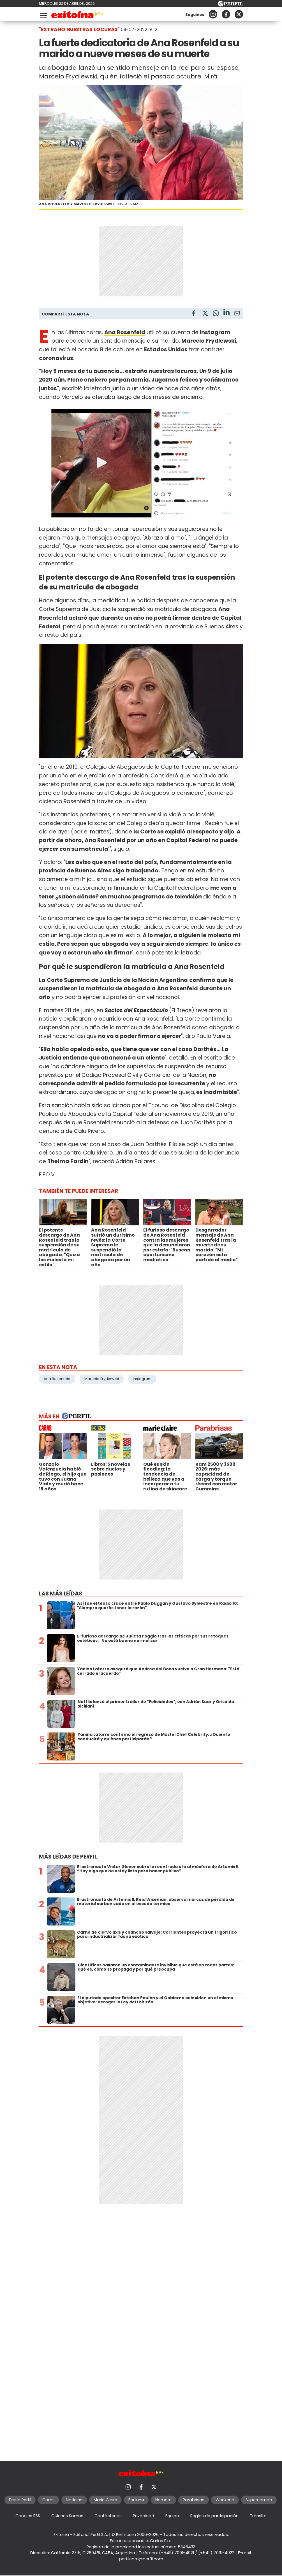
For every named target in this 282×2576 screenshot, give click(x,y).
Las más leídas (60, 1593)
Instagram (142, 1378)
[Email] (237, 314)
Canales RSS (27, 2516)
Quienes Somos (67, 2516)
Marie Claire (105, 2500)
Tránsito (258, 2516)
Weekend (225, 2500)
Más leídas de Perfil (68, 1856)
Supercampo (259, 2500)
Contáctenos (108, 2516)
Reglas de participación (214, 2516)
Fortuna (136, 2500)
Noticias (74, 2500)
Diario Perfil (20, 2500)
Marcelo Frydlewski (101, 1378)
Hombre (163, 2500)
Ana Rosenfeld (57, 1378)
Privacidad (143, 2516)
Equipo (172, 2516)
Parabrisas (193, 2500)
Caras (48, 2500)
